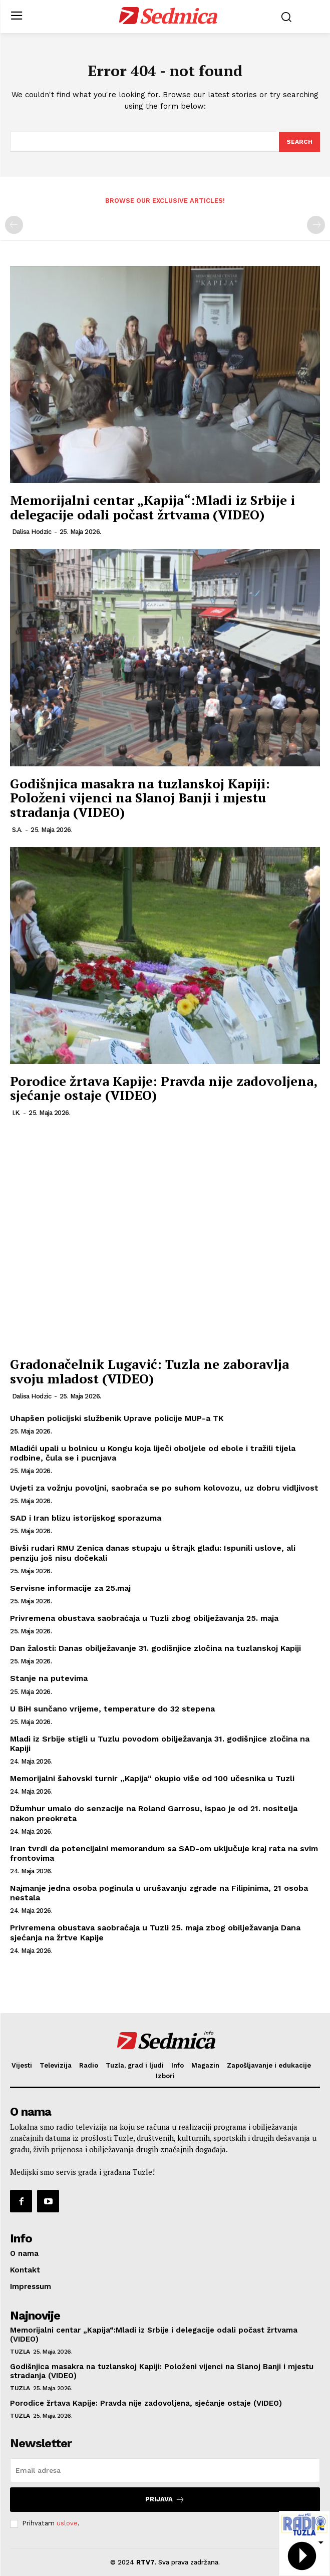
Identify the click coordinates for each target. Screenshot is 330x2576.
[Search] (299, 142)
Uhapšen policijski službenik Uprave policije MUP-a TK (116, 1418)
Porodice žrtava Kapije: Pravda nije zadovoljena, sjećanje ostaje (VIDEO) (163, 1088)
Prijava (165, 2499)
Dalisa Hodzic (32, 531)
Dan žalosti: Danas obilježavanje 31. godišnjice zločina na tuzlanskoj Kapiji (155, 1648)
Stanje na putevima (49, 1678)
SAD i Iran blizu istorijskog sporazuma (85, 1518)
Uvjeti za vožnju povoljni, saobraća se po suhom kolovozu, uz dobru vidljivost (164, 1488)
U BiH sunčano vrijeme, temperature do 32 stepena (112, 1708)
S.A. (17, 829)
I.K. (16, 1112)
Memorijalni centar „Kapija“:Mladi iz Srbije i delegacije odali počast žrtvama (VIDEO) (152, 507)
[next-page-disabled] (316, 225)
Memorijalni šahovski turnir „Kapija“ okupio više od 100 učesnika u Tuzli (152, 1778)
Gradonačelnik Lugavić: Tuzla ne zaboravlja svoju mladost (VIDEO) (149, 1371)
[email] (165, 2470)
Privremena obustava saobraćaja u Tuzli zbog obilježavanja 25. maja (144, 1618)
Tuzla (20, 2351)
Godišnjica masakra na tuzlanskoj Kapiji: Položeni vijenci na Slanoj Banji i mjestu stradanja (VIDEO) (140, 797)
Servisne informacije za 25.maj (70, 1588)
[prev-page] (14, 225)
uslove (67, 2523)
